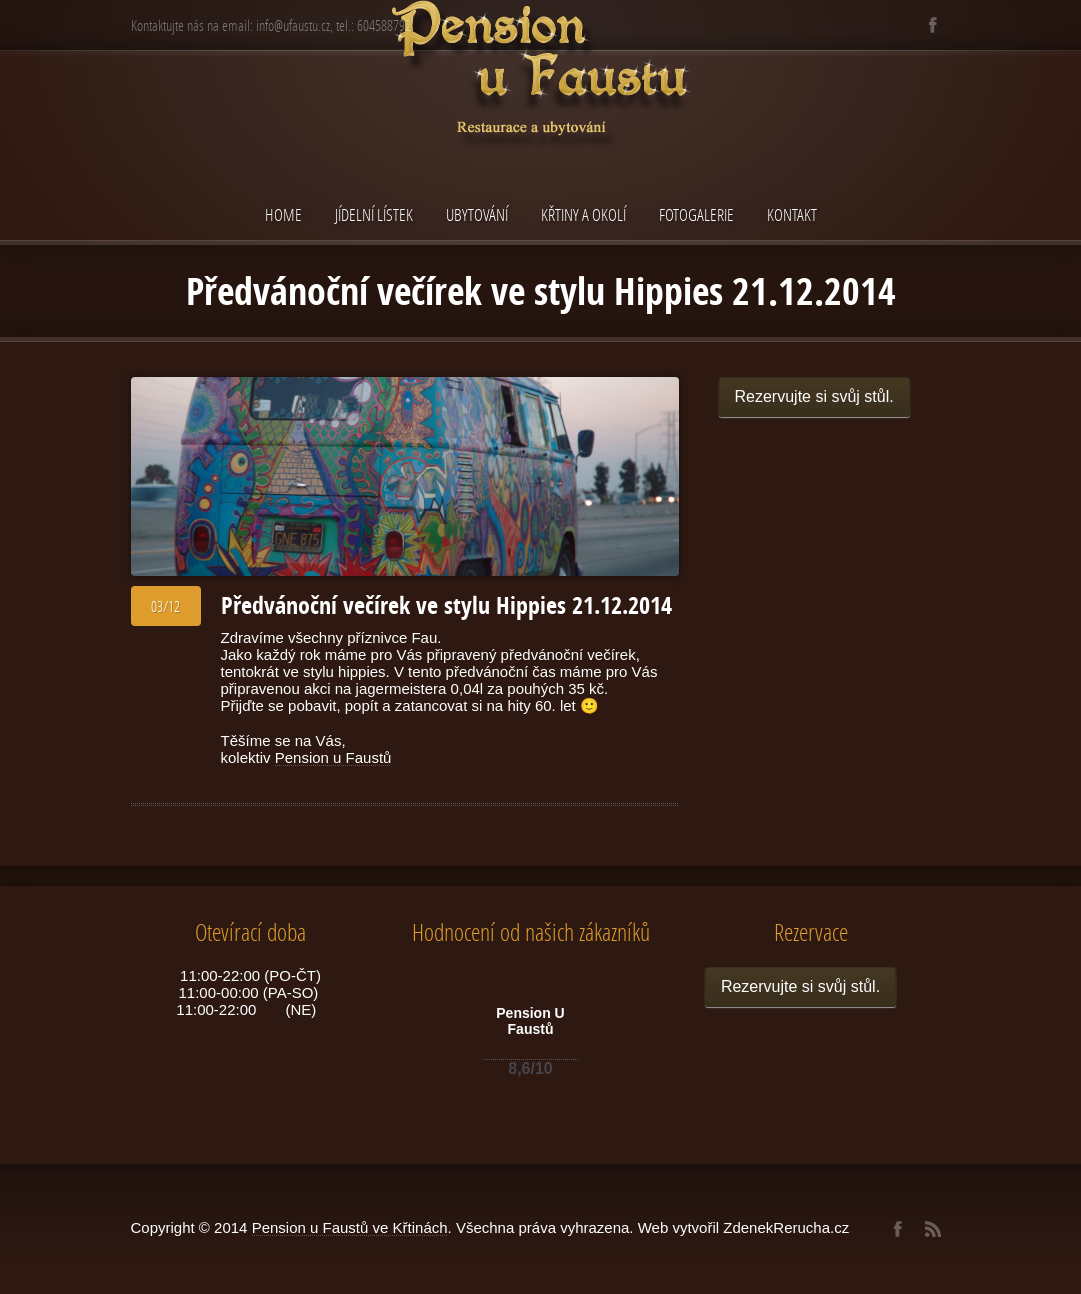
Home (283, 214)
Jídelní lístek (374, 214)
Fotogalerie (696, 214)
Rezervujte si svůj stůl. (814, 396)
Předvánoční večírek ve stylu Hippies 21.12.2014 (446, 605)
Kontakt (792, 214)
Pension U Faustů (530, 1021)
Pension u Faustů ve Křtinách (350, 1227)
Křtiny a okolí (583, 214)
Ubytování (477, 214)
